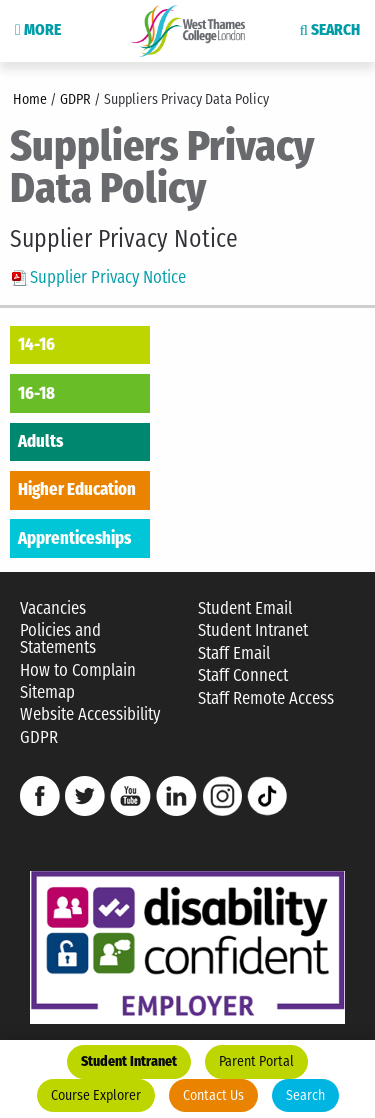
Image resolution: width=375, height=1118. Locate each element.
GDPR (39, 737)
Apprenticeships (74, 538)
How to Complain (78, 670)
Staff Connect (243, 675)
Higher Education (77, 489)
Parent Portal (256, 1061)
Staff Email (234, 653)
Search (305, 1095)
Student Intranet (129, 1061)
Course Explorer (96, 1095)
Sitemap (47, 692)
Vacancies (53, 608)
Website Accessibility (90, 714)
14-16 (36, 344)
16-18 (36, 393)
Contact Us (213, 1095)
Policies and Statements (60, 639)
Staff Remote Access (266, 698)
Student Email (245, 608)
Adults (40, 441)
